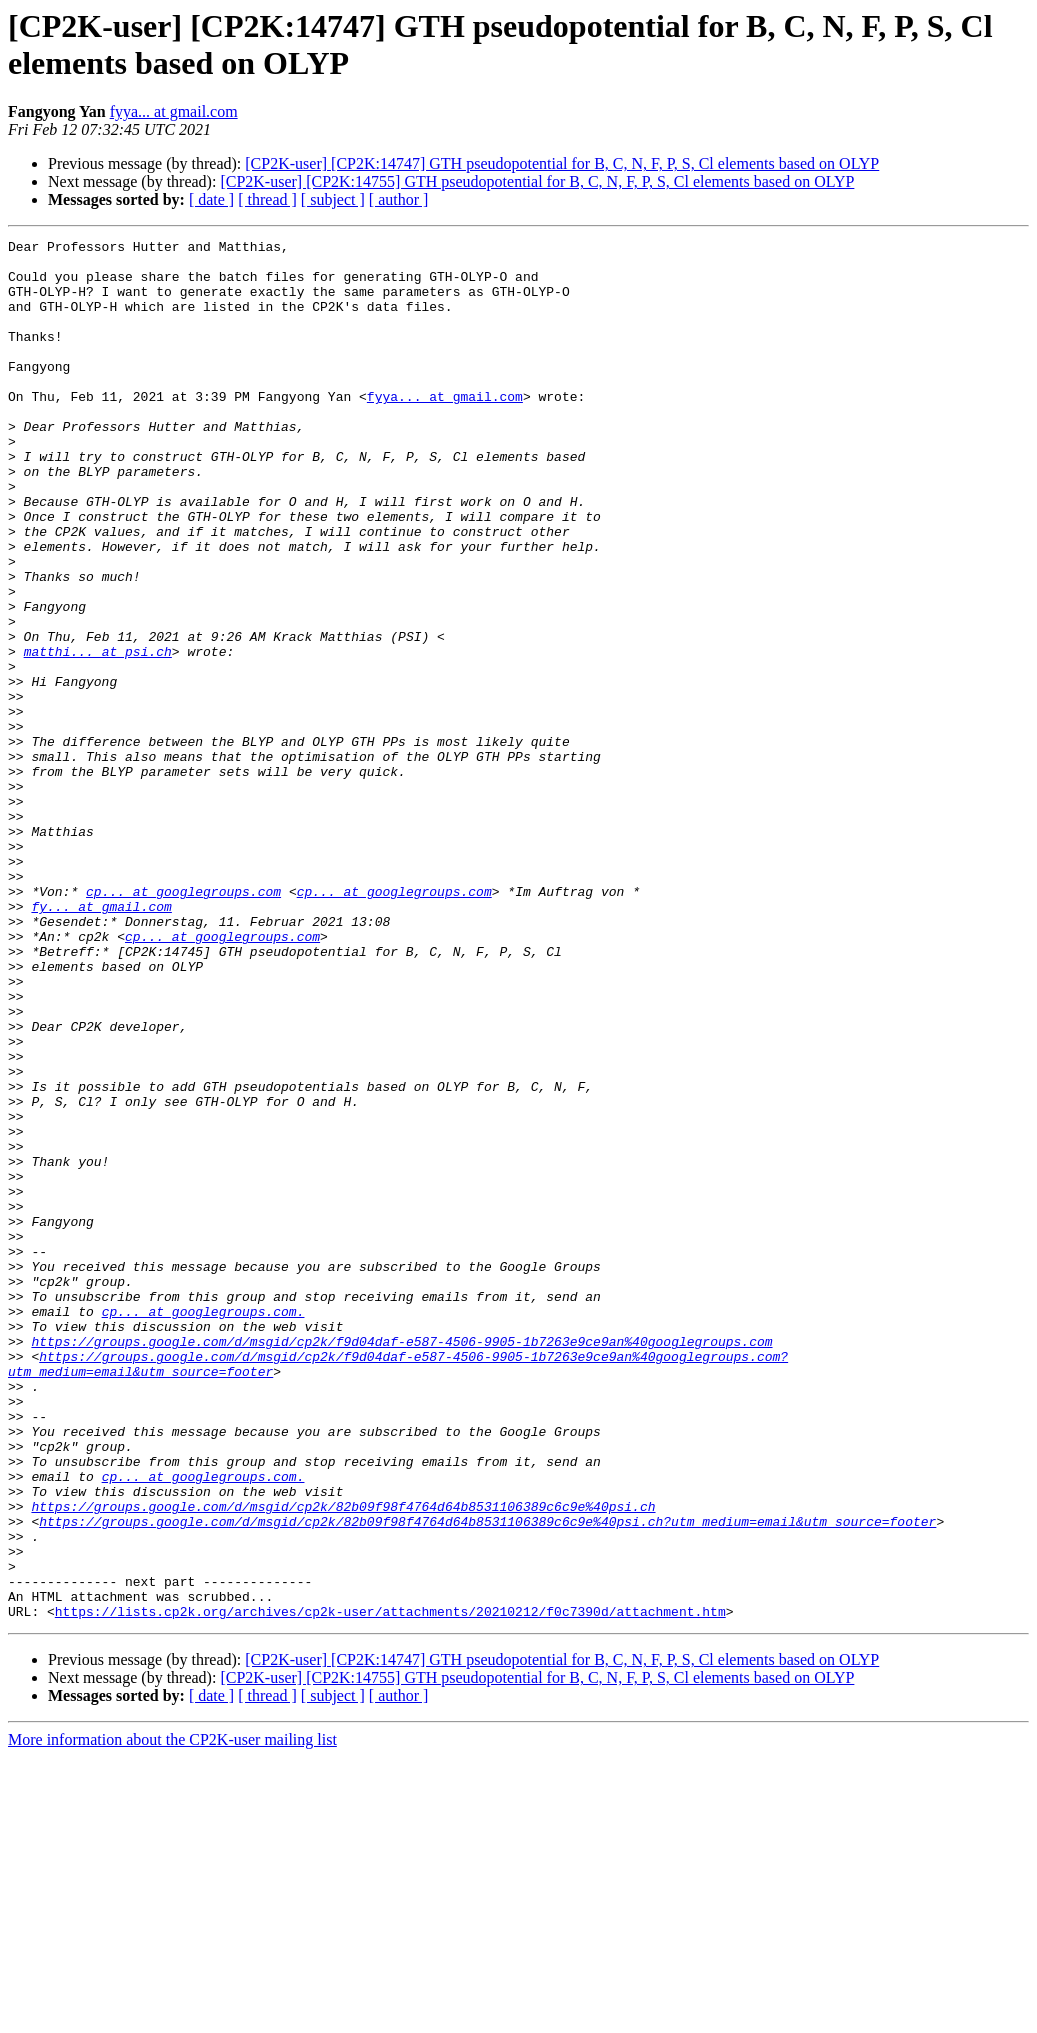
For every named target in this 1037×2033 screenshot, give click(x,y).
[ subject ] (333, 199)
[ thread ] (267, 199)
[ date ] (211, 199)
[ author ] (399, 199)
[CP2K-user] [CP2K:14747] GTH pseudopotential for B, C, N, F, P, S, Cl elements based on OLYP (562, 163)
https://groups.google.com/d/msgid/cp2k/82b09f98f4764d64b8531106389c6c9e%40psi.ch (343, 1761)
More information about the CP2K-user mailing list (172, 2015)
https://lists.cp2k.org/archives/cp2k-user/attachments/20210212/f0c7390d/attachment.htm (390, 1887)
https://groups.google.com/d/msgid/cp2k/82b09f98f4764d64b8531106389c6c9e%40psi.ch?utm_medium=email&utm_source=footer (487, 1779)
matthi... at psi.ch (98, 735)
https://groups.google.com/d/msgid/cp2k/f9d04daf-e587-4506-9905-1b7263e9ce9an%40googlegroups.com (401, 1563)
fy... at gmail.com (101, 1041)
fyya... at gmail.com (174, 111)
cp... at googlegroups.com (183, 1023)
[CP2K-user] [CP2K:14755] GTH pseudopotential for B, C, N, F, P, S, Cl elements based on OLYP (537, 181)
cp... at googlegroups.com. (203, 1527)
